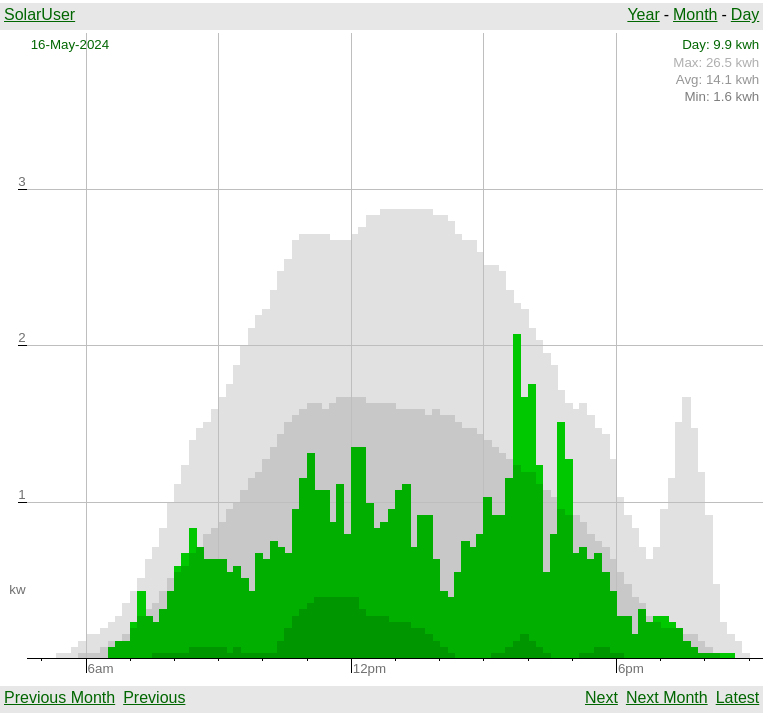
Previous (154, 697)
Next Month (667, 697)
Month (695, 14)
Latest (738, 697)
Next (601, 697)
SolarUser (39, 14)
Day (745, 14)
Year (643, 14)
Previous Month (59, 697)
